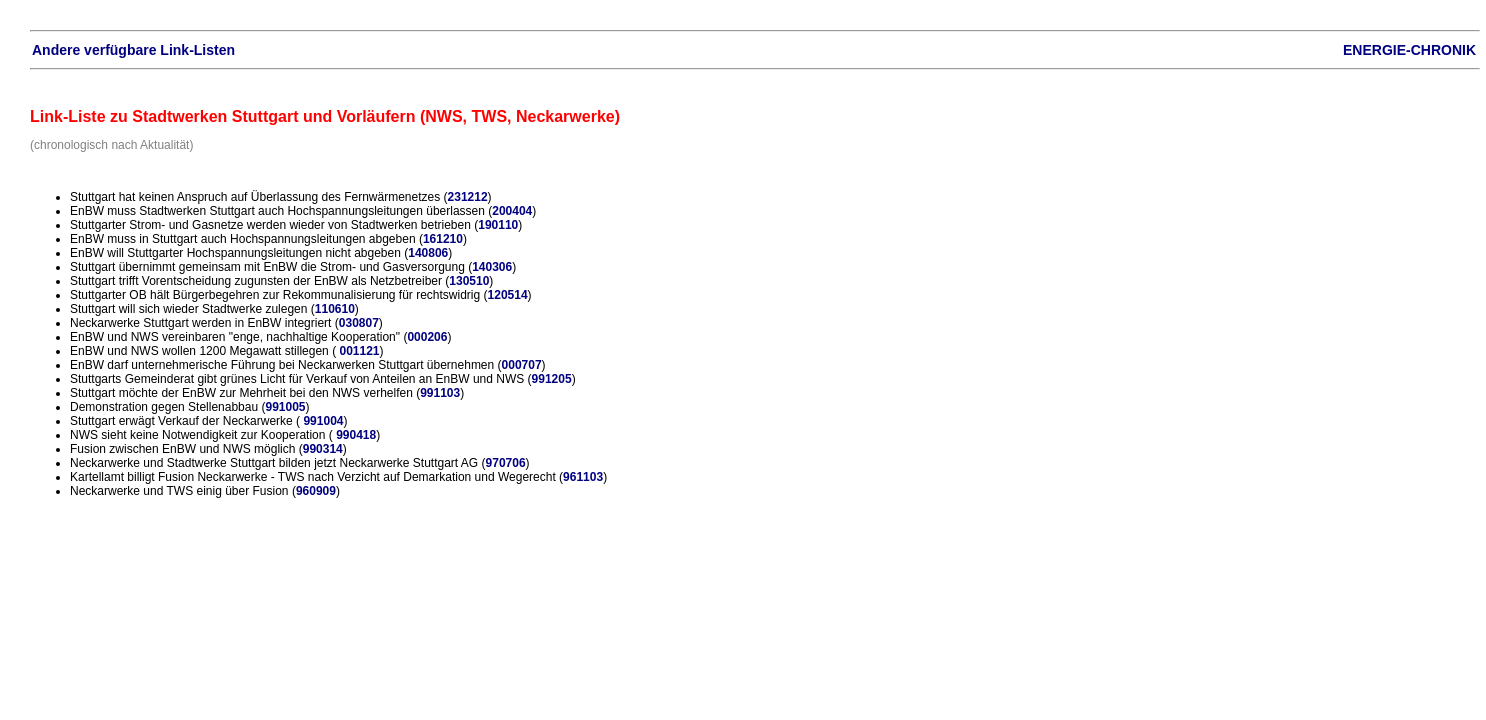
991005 (285, 407)
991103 (440, 393)
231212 (468, 197)
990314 (323, 449)
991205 (552, 379)
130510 (469, 281)
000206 (427, 337)
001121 (359, 351)
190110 (498, 225)
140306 (492, 267)
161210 (443, 239)
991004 (323, 421)
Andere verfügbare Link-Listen (133, 50)
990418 (356, 435)
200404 (512, 211)
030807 (359, 323)
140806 (428, 253)
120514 (508, 295)
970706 (506, 463)
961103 (583, 477)
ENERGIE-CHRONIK (1409, 50)
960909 (316, 491)
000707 (522, 365)
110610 (335, 309)
